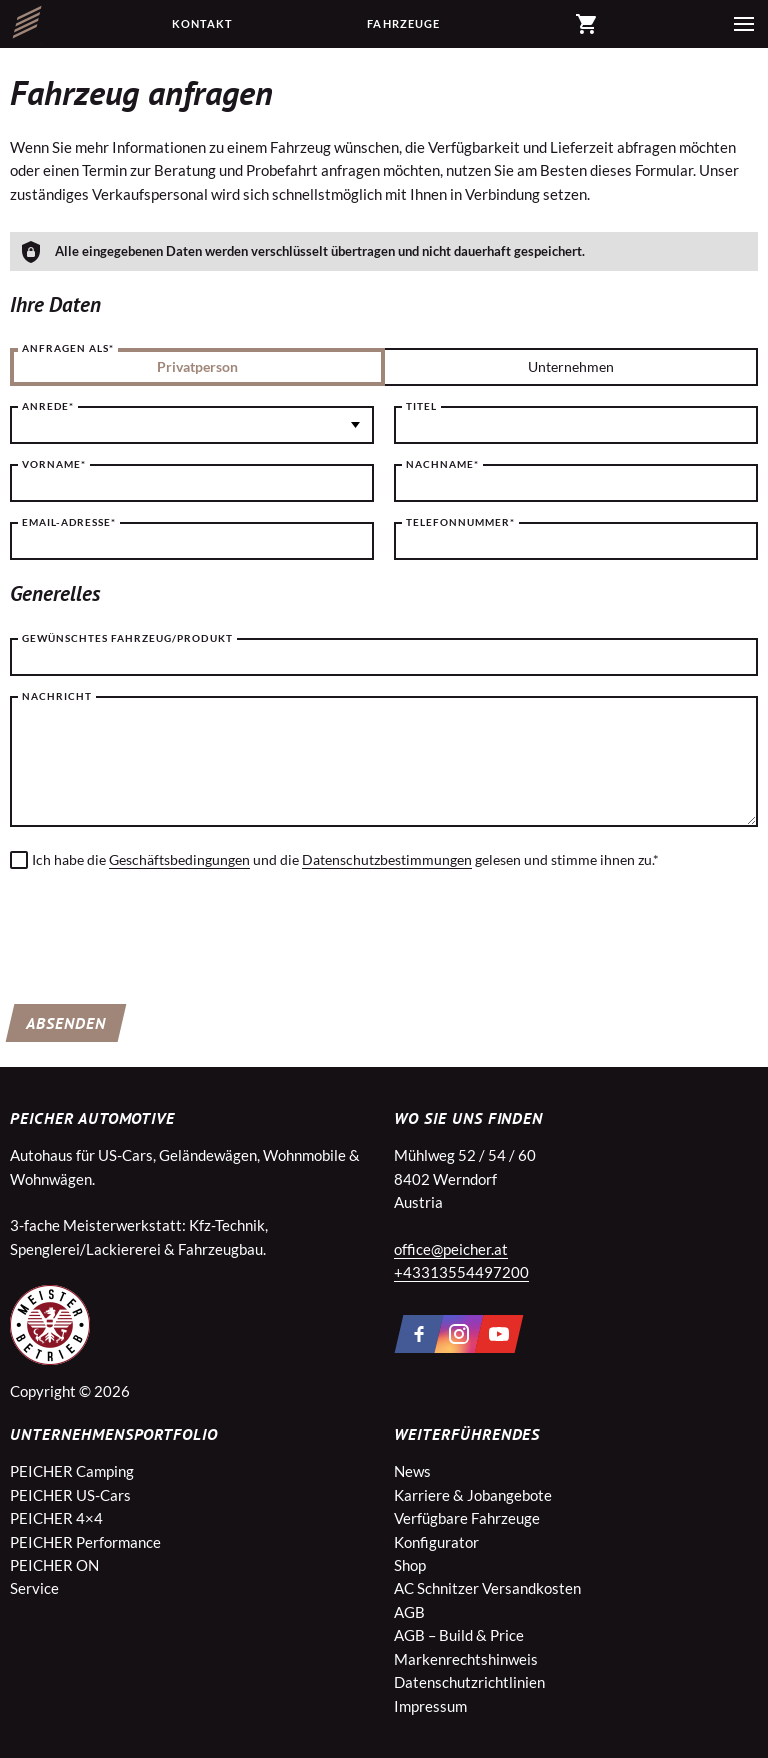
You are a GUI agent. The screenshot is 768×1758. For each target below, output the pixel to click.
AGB (409, 1612)
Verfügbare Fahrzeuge (467, 1518)
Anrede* (48, 406)
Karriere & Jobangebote (473, 1495)
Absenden (66, 1023)
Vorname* (54, 464)
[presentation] (162, 930)
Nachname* (442, 464)
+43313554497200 (461, 1272)
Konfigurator (436, 1542)
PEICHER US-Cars (70, 1495)
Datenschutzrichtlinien (469, 1682)
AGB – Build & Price (459, 1635)
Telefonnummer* (460, 522)
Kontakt (203, 23)
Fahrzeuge (403, 23)
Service (34, 1588)
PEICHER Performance (85, 1542)
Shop (410, 1565)
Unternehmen (571, 366)
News (412, 1471)
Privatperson (197, 366)
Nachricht (57, 696)
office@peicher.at (451, 1249)
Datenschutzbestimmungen (387, 859)
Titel (421, 406)
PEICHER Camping (72, 1471)
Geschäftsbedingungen (179, 859)
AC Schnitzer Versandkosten (487, 1588)
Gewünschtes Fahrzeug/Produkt (127, 638)
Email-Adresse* (69, 522)
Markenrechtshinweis (466, 1659)
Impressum (430, 1706)
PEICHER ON (54, 1565)
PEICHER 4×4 (56, 1518)
